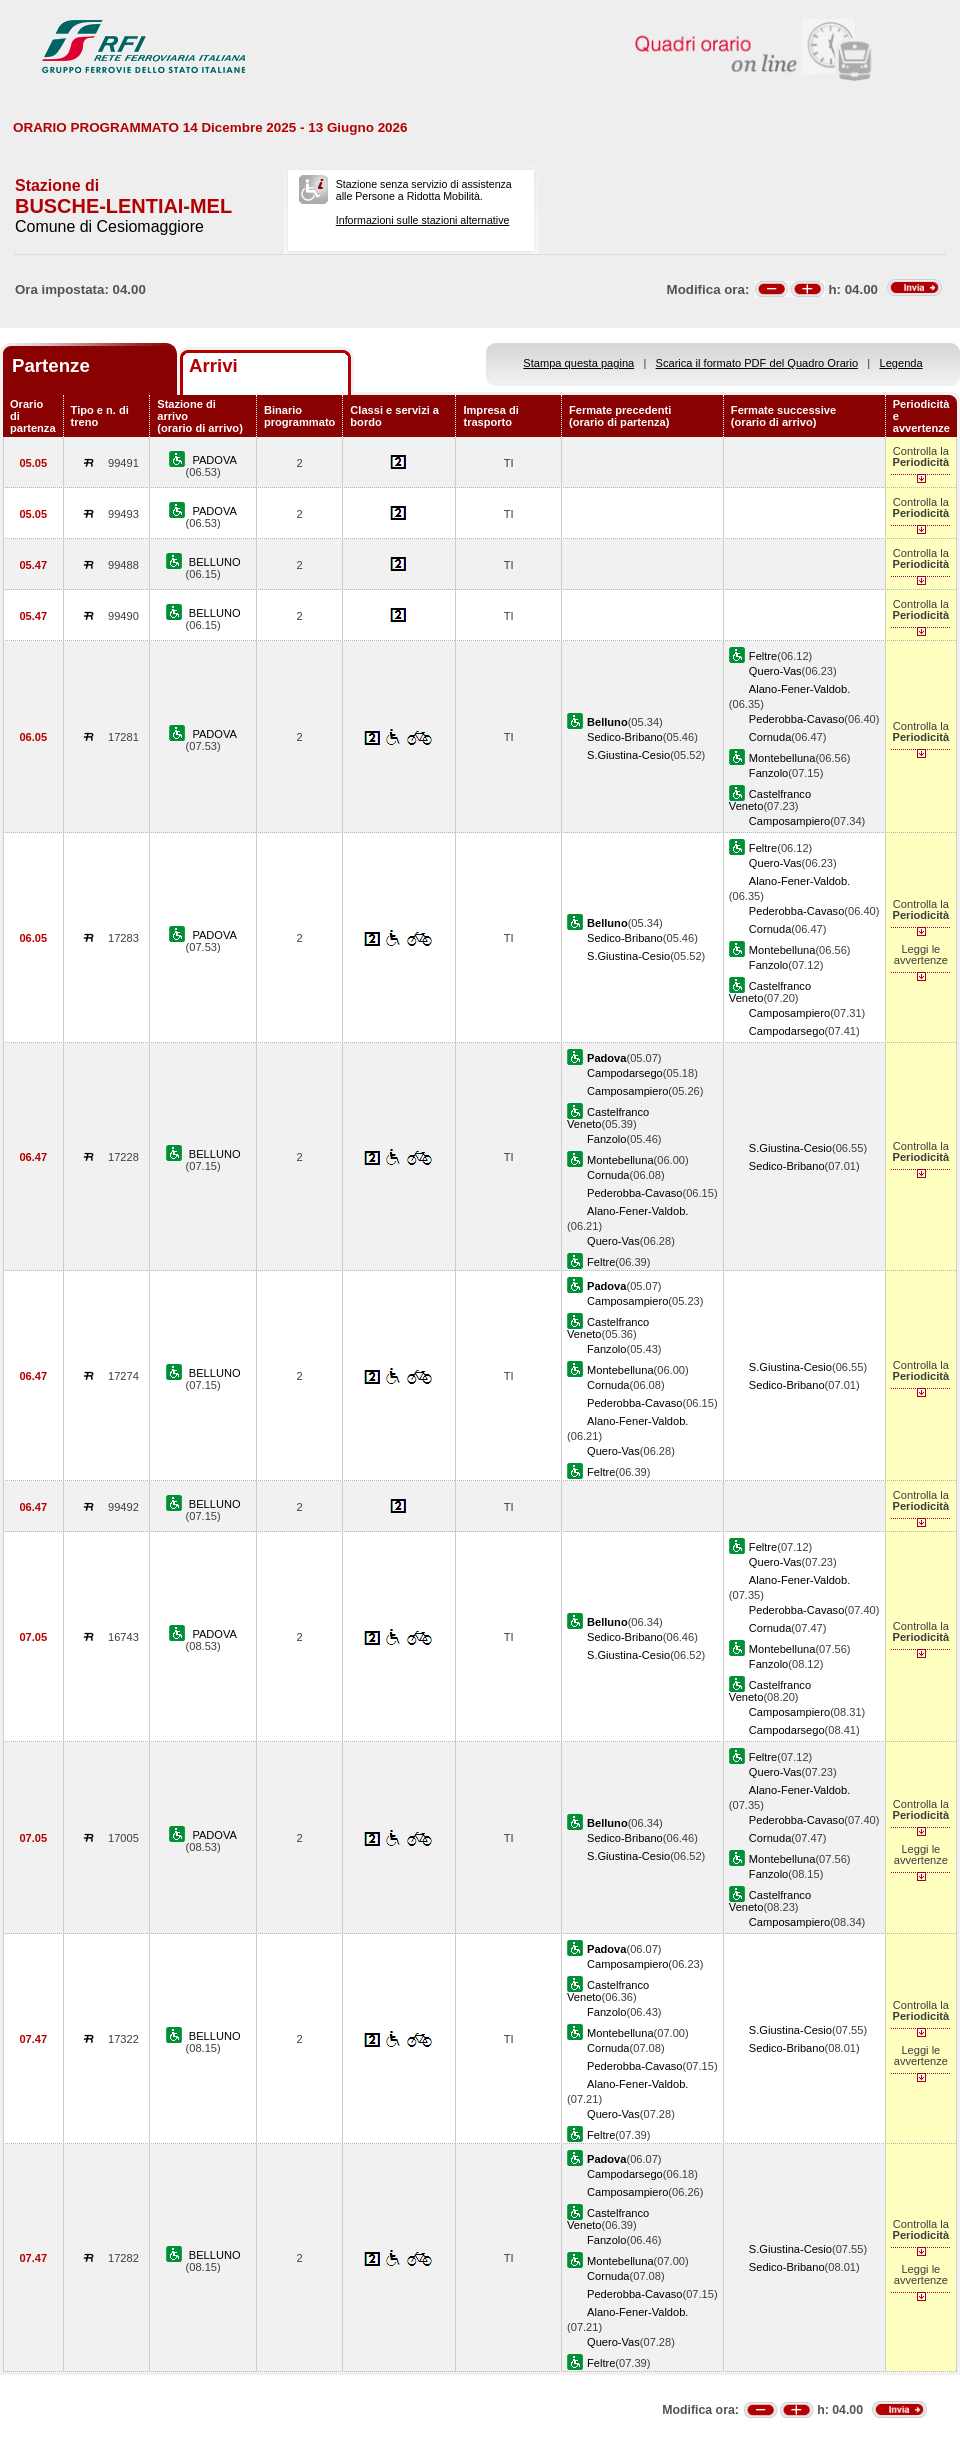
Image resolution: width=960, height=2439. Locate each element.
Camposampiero (789, 821)
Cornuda (770, 737)
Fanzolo (768, 773)
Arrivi (213, 365)
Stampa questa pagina (578, 363)
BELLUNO (215, 562)
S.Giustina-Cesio (628, 755)
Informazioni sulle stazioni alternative (423, 220)
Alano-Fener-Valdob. (799, 689)
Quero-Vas (775, 671)
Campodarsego (787, 1031)
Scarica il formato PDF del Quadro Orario (757, 363)
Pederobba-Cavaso (796, 719)
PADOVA (214, 460)
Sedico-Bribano (625, 737)
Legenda (901, 363)
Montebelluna (782, 758)
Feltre (763, 656)
